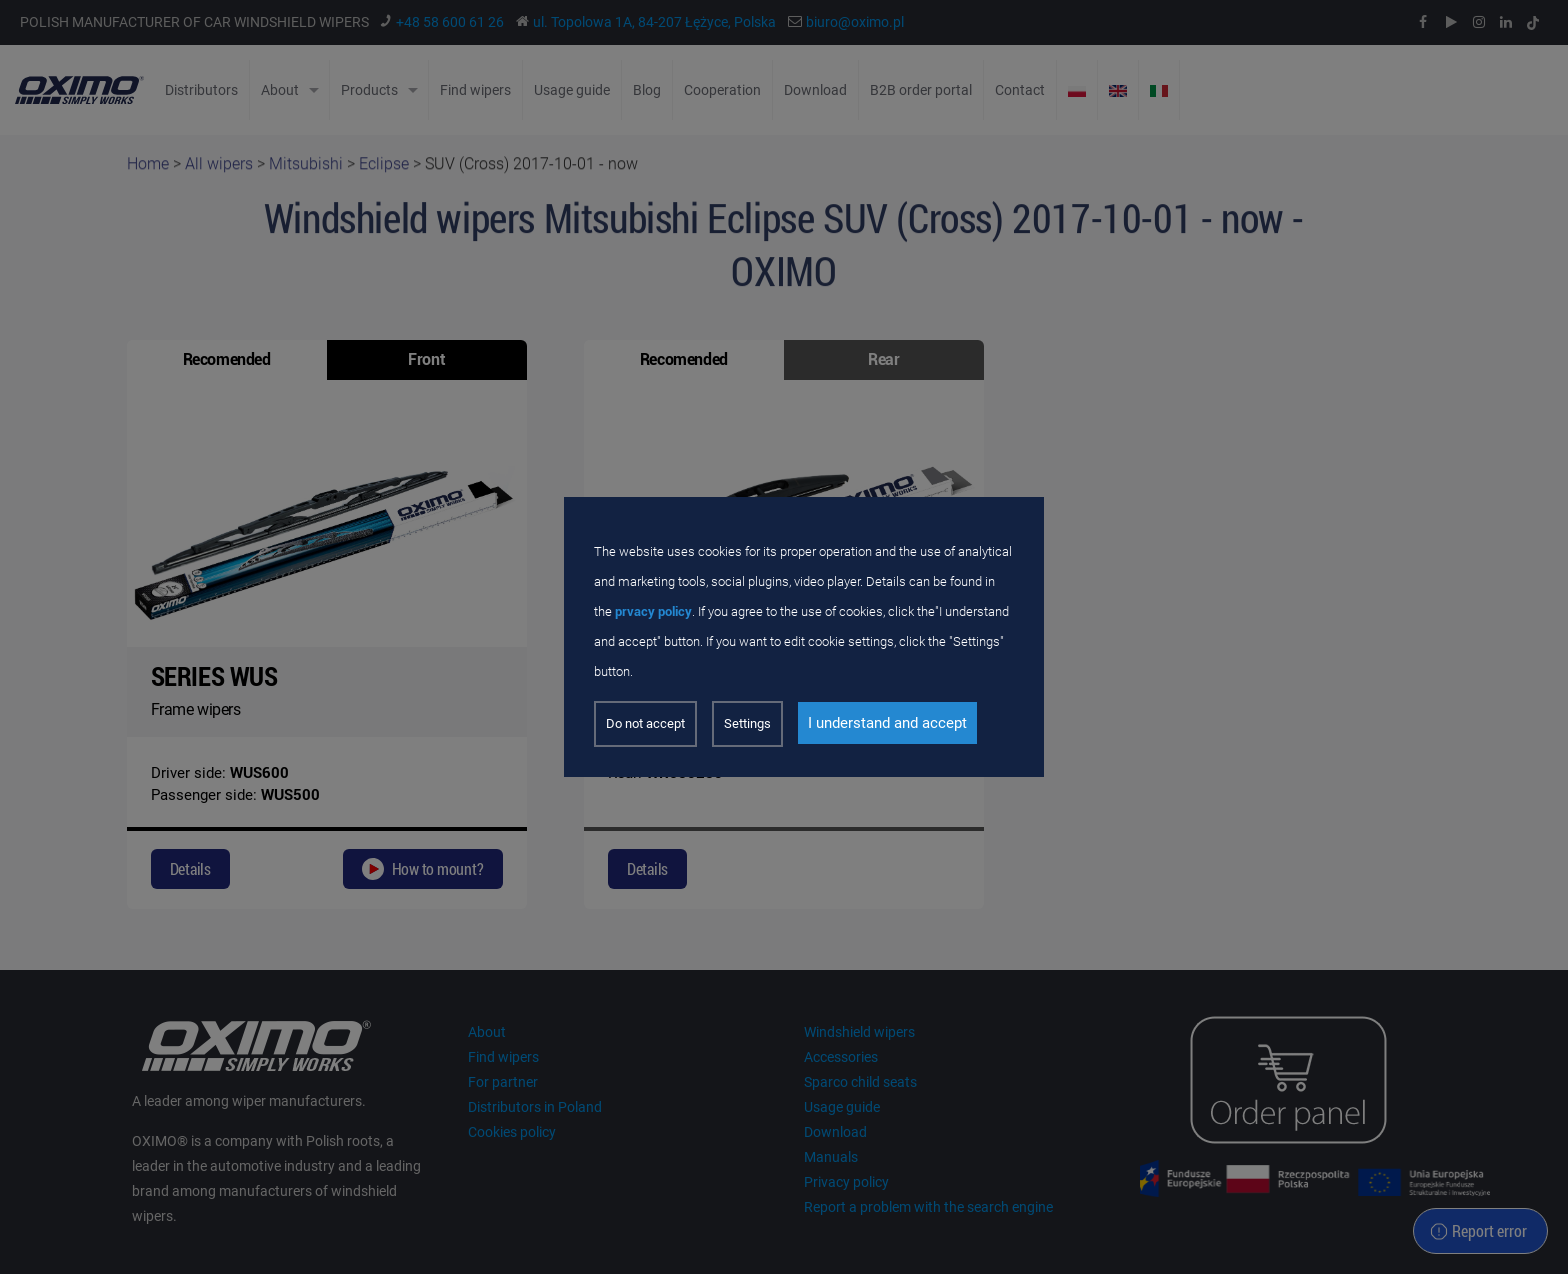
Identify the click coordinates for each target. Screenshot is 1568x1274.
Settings (747, 723)
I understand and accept (887, 723)
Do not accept (645, 723)
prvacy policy (653, 611)
